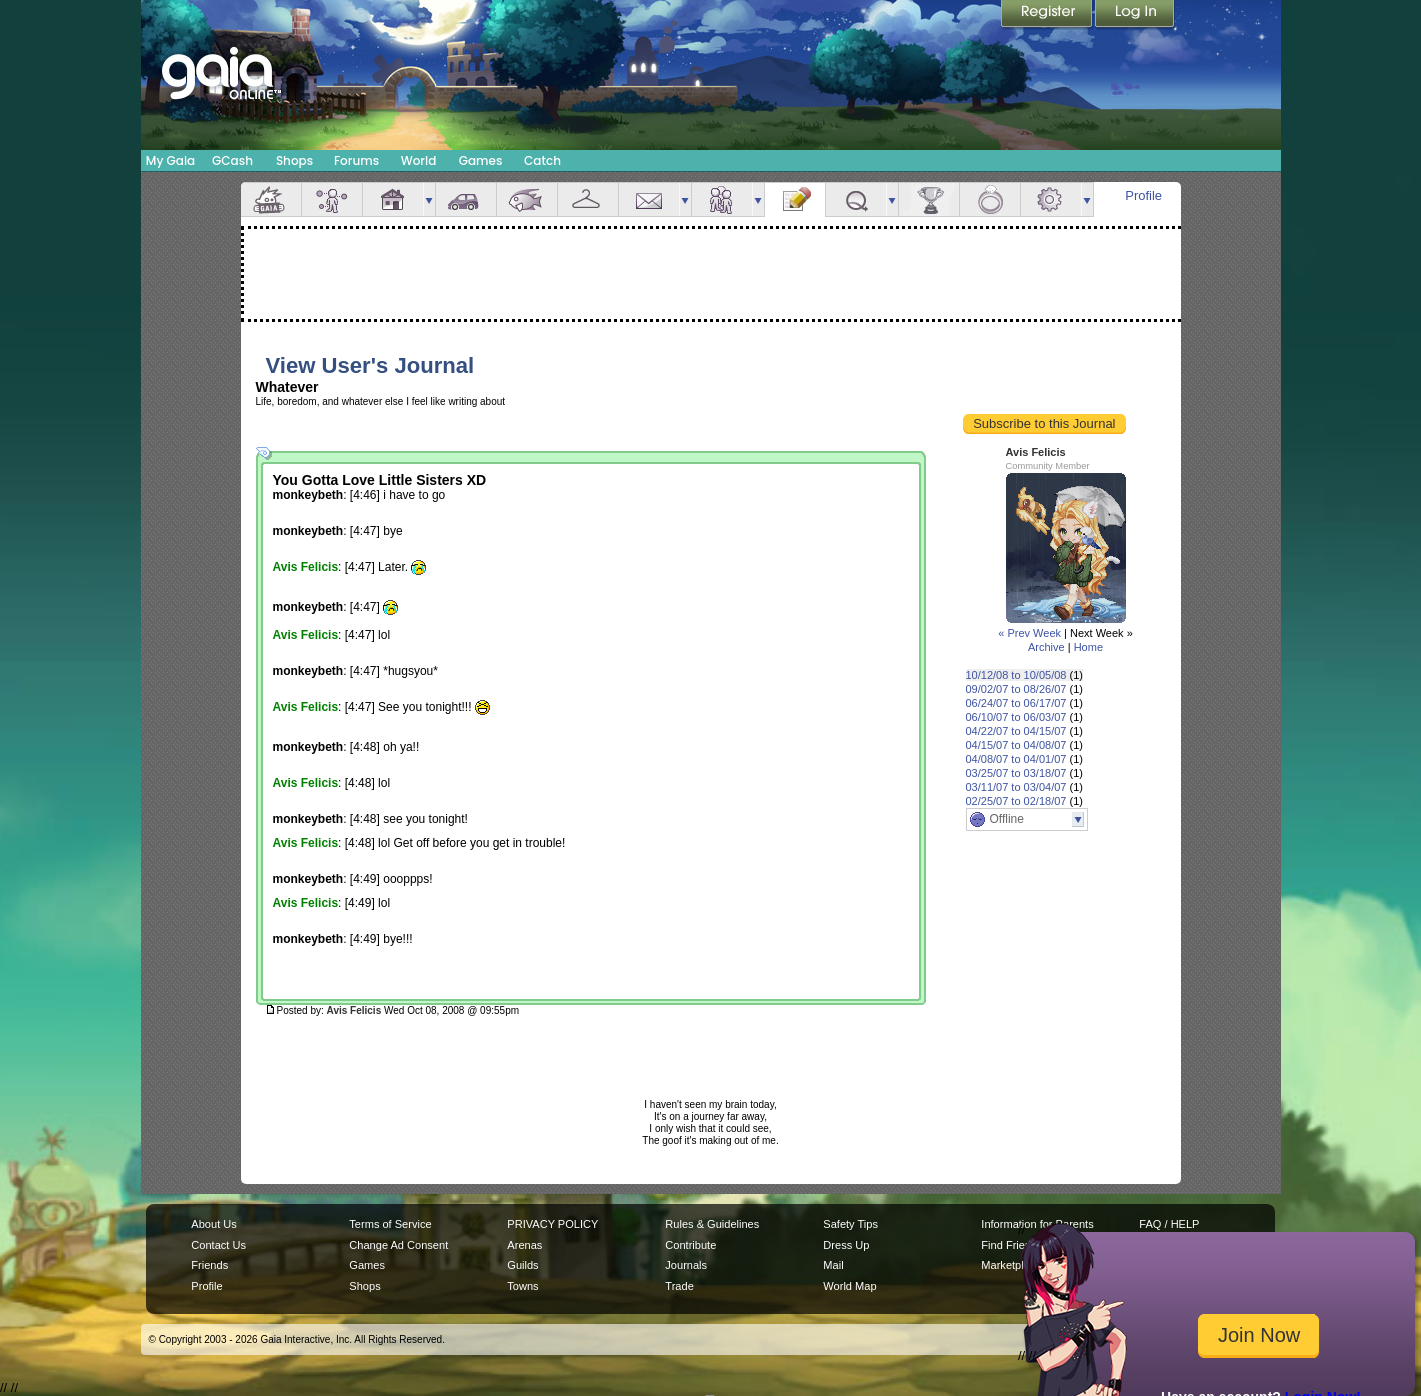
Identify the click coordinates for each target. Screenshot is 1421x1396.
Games (481, 160)
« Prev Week (1029, 633)
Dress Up (846, 1245)
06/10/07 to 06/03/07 (1016, 717)
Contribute (690, 1245)
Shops (294, 160)
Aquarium (527, 199)
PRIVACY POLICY (552, 1224)
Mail (649, 199)
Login (1135, 15)
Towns (522, 1286)
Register (1048, 15)
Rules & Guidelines (712, 1224)
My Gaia (170, 160)
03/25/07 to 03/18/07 (1016, 773)
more (429, 199)
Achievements (929, 199)
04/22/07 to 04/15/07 (1016, 731)
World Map (849, 1286)
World (419, 160)
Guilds (522, 1265)
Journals (686, 1265)
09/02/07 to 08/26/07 (1016, 689)
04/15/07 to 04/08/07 (1016, 745)
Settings (1051, 199)
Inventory (588, 199)
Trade (679, 1286)
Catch (542, 160)
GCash (232, 160)
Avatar (332, 199)
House (393, 199)
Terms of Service (390, 1224)
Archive (1046, 647)
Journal (795, 199)
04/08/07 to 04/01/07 (1016, 759)
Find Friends (1011, 1245)
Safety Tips (850, 1224)
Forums (356, 160)
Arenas (524, 1245)
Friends (722, 199)
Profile (1143, 195)
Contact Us (218, 1245)
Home (1088, 647)
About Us (213, 1224)
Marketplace (1011, 1265)
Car (466, 199)
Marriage (990, 199)
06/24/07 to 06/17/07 (1016, 703)
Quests (856, 199)
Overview (271, 199)
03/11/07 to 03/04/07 (1016, 787)
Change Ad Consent (398, 1245)
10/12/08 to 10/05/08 (1016, 675)
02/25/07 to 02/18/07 (1016, 801)
